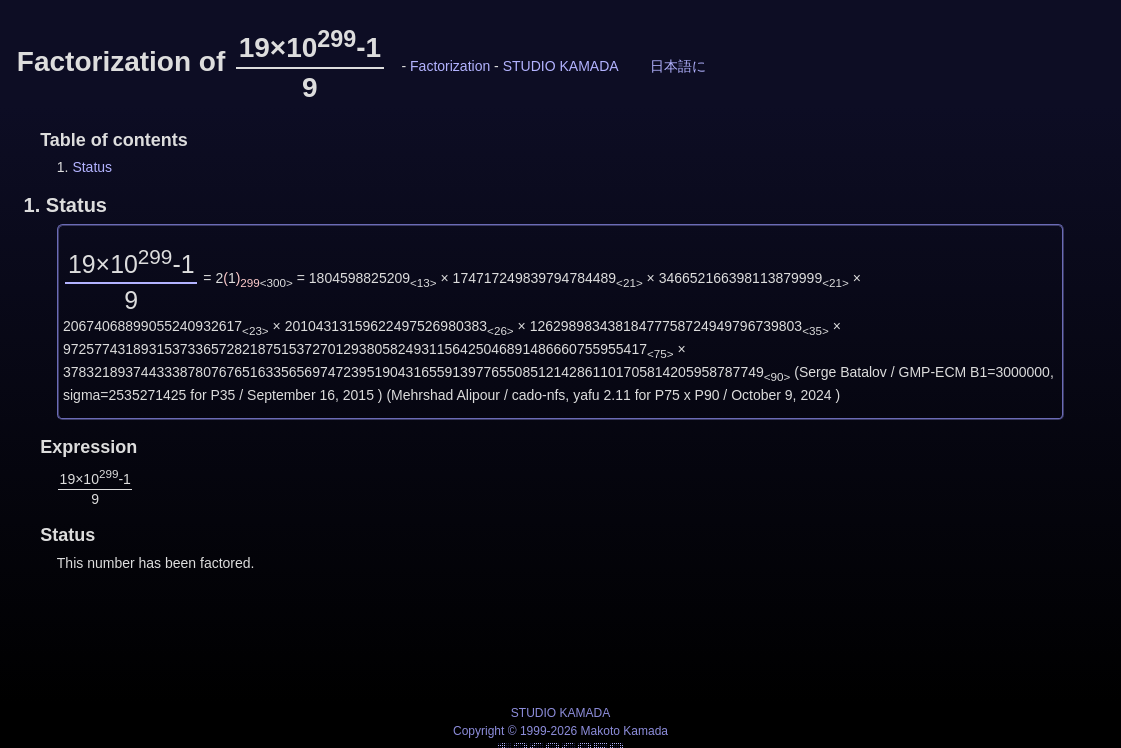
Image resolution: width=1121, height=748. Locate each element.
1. (65, 205)
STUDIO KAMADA (561, 66)
